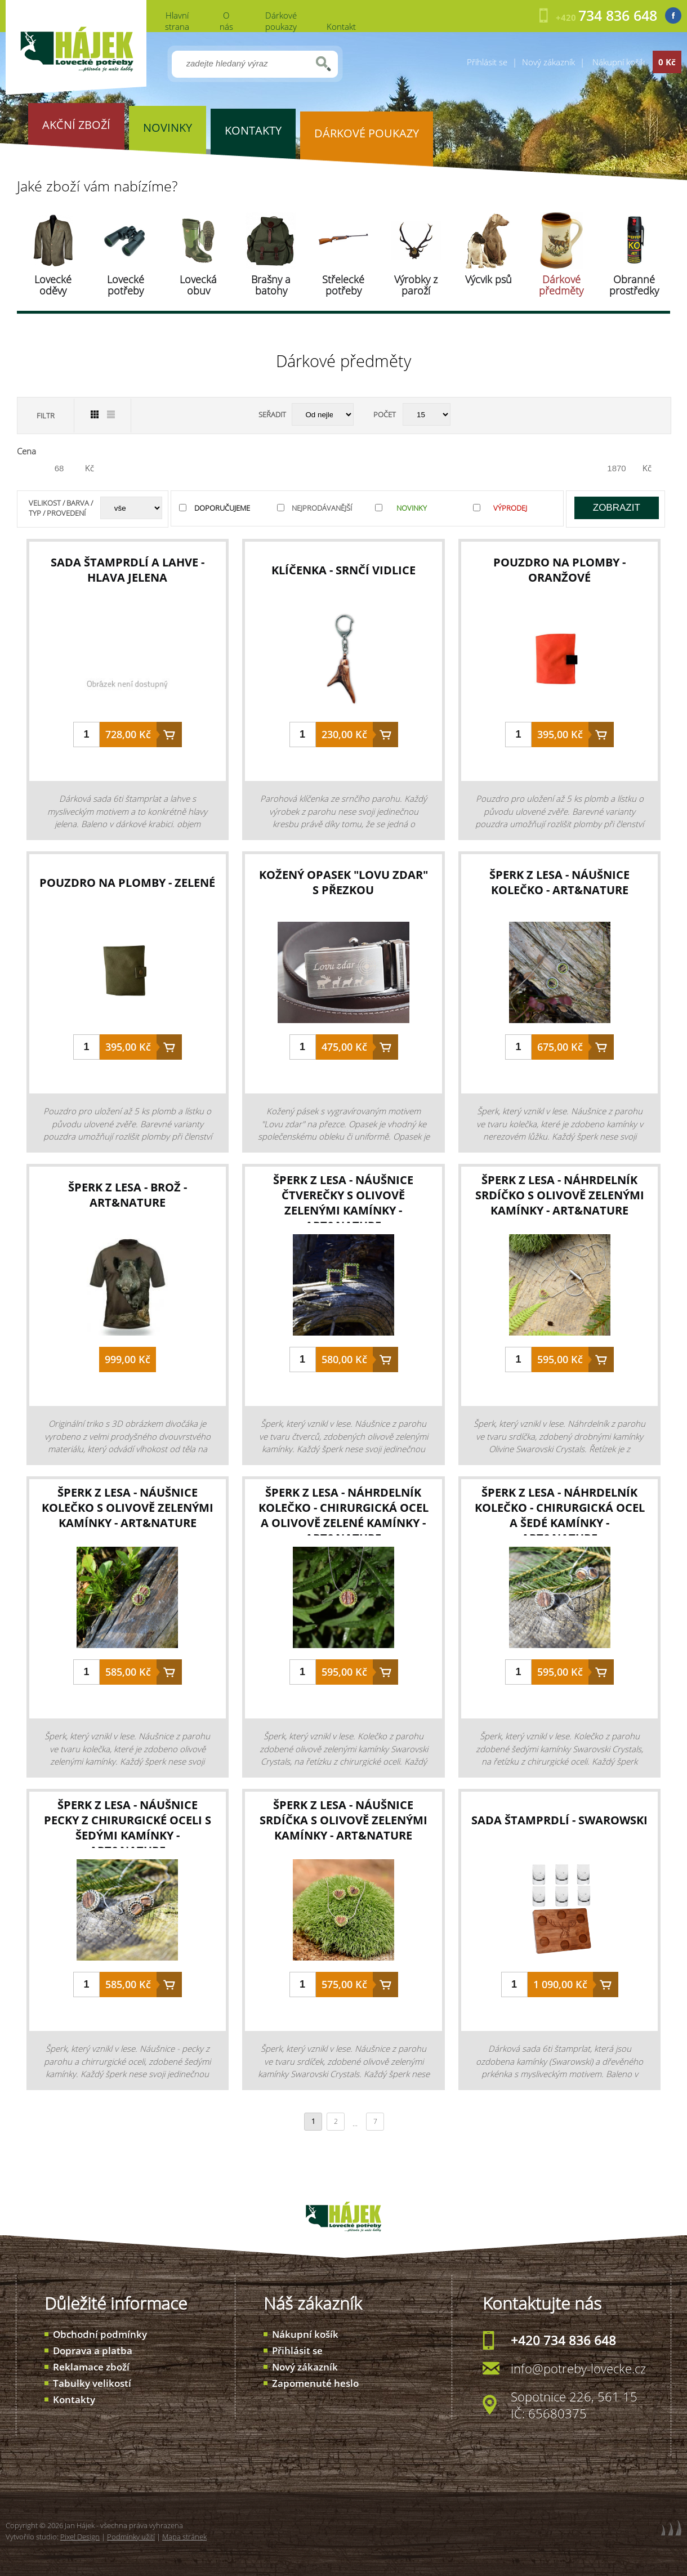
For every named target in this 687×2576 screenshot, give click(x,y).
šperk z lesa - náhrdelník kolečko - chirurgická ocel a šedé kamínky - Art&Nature (560, 1515)
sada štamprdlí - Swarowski (559, 1820)
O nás (226, 21)
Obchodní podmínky (100, 2334)
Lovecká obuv (198, 285)
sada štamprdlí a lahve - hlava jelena (127, 570)
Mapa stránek (184, 2537)
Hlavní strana (177, 21)
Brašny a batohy (271, 285)
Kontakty (74, 2399)
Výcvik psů (488, 279)
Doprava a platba (92, 2350)
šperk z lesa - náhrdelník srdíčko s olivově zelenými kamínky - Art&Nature (559, 1195)
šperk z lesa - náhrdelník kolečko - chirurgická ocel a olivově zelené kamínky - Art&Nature (343, 1515)
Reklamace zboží (91, 2366)
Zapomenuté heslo (315, 2383)
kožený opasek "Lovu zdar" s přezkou (343, 882)
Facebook (673, 15)
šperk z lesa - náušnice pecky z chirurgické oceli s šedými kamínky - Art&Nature (127, 1827)
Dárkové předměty (561, 285)
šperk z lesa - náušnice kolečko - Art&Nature (559, 882)
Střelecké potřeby (343, 285)
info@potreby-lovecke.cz (578, 2368)
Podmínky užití (131, 2537)
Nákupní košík (305, 2334)
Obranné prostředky (634, 285)
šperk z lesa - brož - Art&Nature (127, 1195)
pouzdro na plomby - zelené (127, 882)
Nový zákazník (548, 62)
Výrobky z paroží (416, 285)
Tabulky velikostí (92, 2383)
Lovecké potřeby (125, 285)
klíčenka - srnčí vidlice (343, 570)
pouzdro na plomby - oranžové (559, 570)
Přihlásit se (487, 62)
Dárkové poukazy (281, 21)
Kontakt (341, 26)
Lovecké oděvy (53, 285)
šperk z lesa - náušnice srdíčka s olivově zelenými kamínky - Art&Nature (343, 1820)
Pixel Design (80, 2537)
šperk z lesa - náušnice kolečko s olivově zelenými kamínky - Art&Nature (127, 1507)
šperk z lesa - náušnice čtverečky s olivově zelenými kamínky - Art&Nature (343, 1202)
